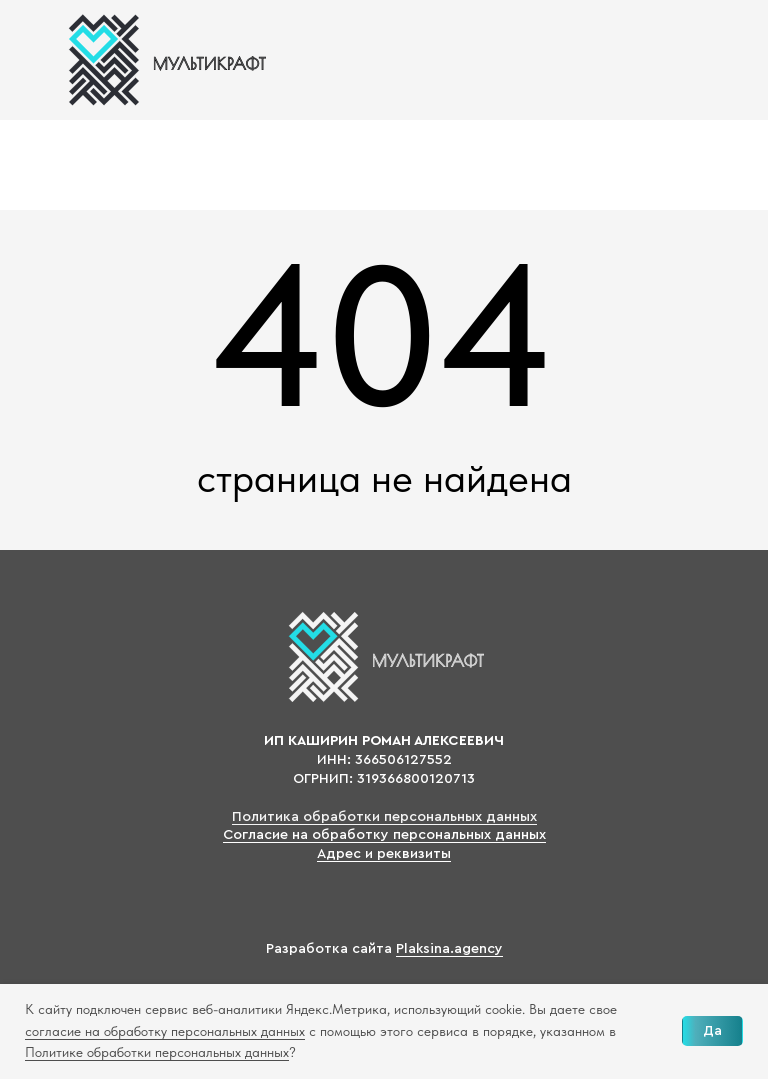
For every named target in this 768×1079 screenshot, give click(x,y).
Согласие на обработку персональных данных (384, 835)
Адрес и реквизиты (384, 854)
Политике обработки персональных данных (157, 1052)
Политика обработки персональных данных (384, 817)
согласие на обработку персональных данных (165, 1031)
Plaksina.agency (449, 949)
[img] (165, 60)
